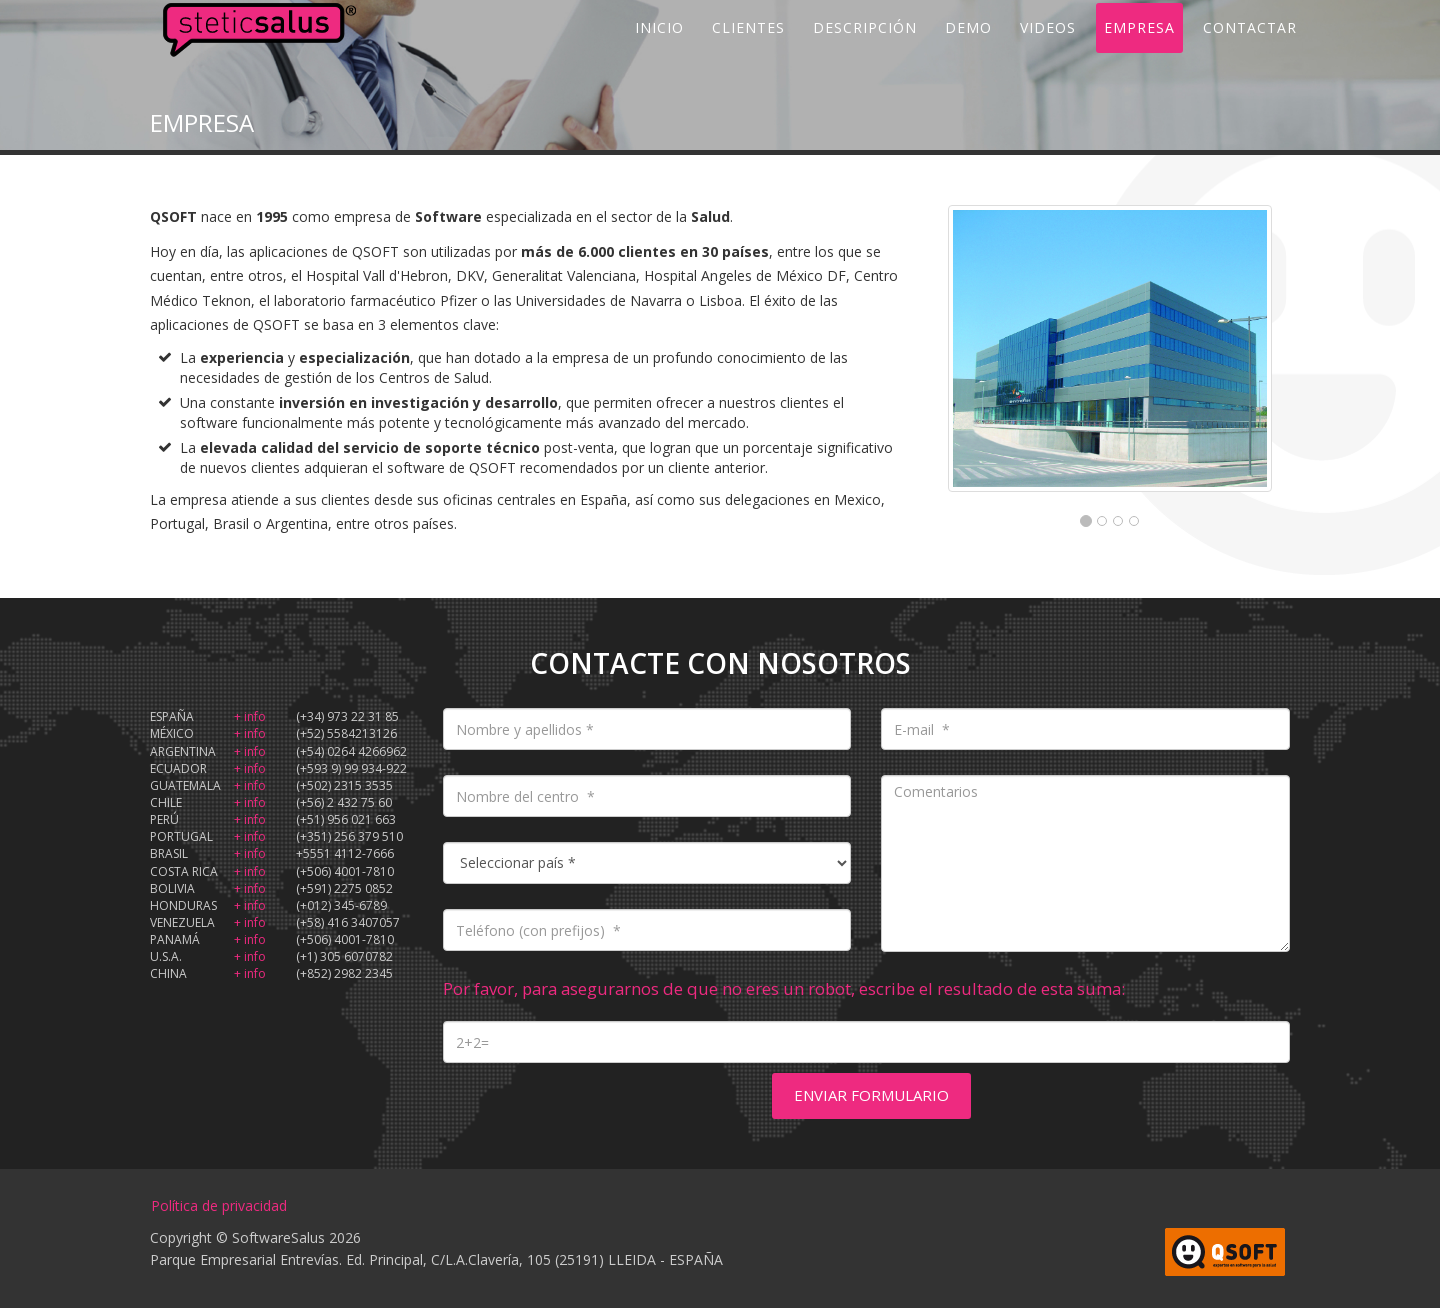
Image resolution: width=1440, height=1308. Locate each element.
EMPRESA (1139, 49)
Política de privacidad (219, 1205)
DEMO (968, 49)
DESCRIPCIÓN (865, 49)
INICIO (659, 49)
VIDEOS (1048, 49)
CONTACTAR (1250, 49)
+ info (250, 716)
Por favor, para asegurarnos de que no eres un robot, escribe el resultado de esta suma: (784, 988)
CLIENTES (748, 49)
